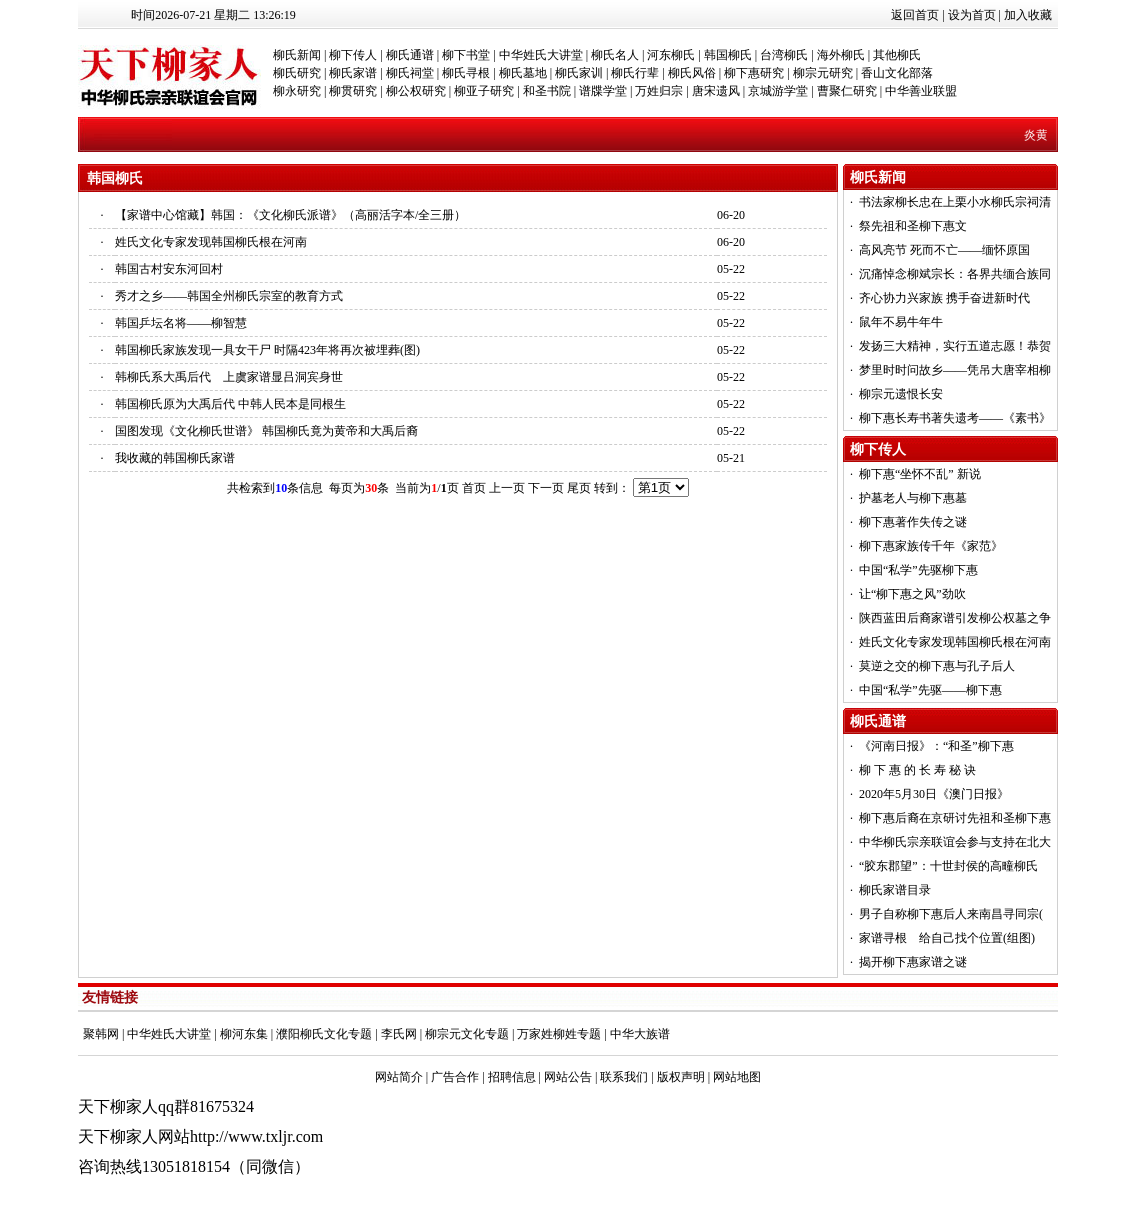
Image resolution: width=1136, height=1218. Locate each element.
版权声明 (681, 1077)
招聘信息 (512, 1077)
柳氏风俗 (692, 73)
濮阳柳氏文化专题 (324, 1034)
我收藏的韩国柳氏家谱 (175, 458)
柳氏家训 (579, 73)
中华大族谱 (640, 1034)
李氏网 (399, 1034)
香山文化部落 (897, 73)
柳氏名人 (615, 55)
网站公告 (568, 1077)
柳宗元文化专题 (467, 1034)
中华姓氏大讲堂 (541, 55)
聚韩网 (101, 1034)
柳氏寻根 (466, 73)
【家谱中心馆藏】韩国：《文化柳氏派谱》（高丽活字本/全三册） (290, 215)
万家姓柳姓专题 (559, 1034)
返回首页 (915, 15)
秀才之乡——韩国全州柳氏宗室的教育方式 (229, 296)
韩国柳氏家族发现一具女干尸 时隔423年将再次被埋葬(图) (267, 350)
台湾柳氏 (784, 55)
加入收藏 (1028, 15)
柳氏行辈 (635, 73)
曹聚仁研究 (847, 91)
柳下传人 (353, 55)
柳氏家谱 (353, 73)
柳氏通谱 (410, 55)
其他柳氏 (897, 55)
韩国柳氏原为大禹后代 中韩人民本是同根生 (230, 404)
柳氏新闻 (297, 55)
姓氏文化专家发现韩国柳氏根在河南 (211, 242)
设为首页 (972, 15)
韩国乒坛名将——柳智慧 (181, 323)
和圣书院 (547, 91)
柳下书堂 (466, 55)
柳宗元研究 (823, 73)
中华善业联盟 (921, 91)
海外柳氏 (841, 55)
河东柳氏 (671, 55)
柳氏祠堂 (410, 73)
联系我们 (624, 1077)
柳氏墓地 (523, 73)
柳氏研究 (297, 73)
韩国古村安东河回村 (169, 269)
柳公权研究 (416, 91)
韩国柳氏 (728, 55)
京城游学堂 (778, 91)
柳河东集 (244, 1034)
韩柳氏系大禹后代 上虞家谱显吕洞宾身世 (229, 377)
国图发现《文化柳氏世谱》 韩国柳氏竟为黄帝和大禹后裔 (266, 431)
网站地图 (737, 1077)
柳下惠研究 (754, 73)
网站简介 (399, 1077)
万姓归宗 (659, 91)
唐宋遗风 (716, 91)
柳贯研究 (353, 91)
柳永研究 (297, 91)
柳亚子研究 (484, 91)
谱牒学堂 (603, 91)
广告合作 (455, 1077)
